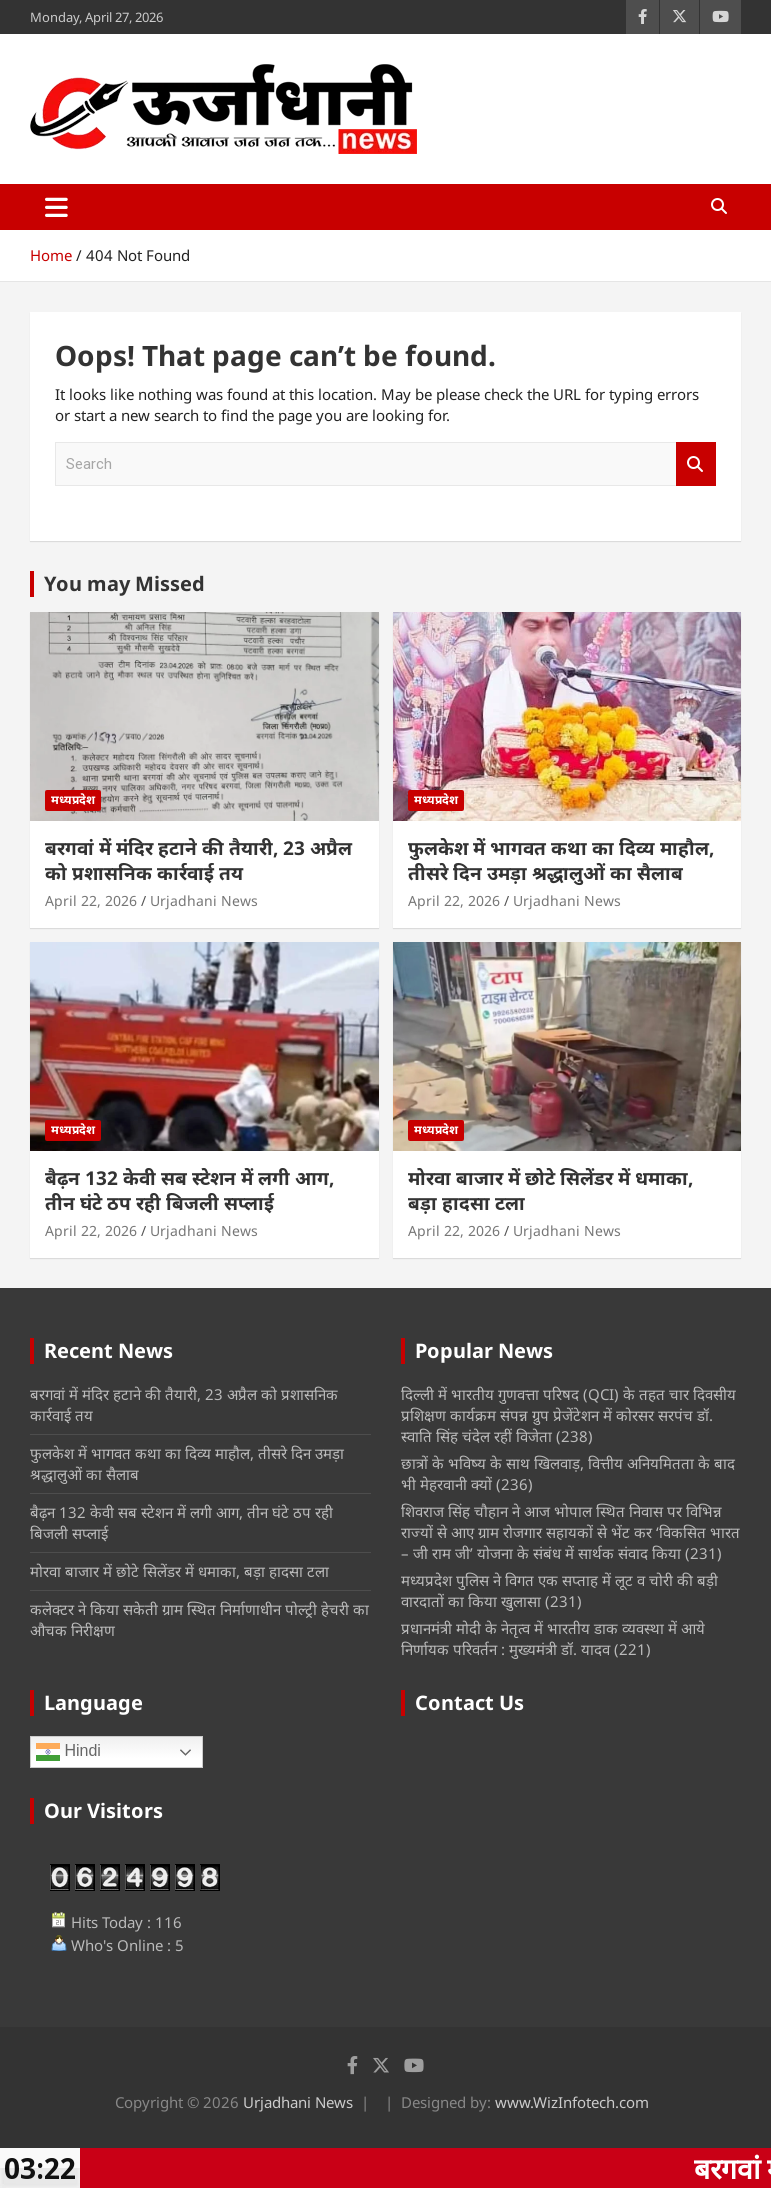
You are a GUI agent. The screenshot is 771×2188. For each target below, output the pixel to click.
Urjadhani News (204, 900)
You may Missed (124, 583)
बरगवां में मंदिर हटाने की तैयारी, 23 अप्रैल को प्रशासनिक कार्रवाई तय (198, 860)
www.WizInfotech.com (572, 2102)
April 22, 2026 (91, 900)
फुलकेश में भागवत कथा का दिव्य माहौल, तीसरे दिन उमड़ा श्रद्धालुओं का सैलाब (561, 860)
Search (696, 464)
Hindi (68, 1752)
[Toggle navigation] (56, 207)
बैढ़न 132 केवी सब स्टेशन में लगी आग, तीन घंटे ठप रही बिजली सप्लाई (189, 1190)
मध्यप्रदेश (73, 799)
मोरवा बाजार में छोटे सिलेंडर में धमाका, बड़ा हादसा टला (550, 1190)
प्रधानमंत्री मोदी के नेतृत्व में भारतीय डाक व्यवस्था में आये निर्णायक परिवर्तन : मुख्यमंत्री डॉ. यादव (553, 1638)
